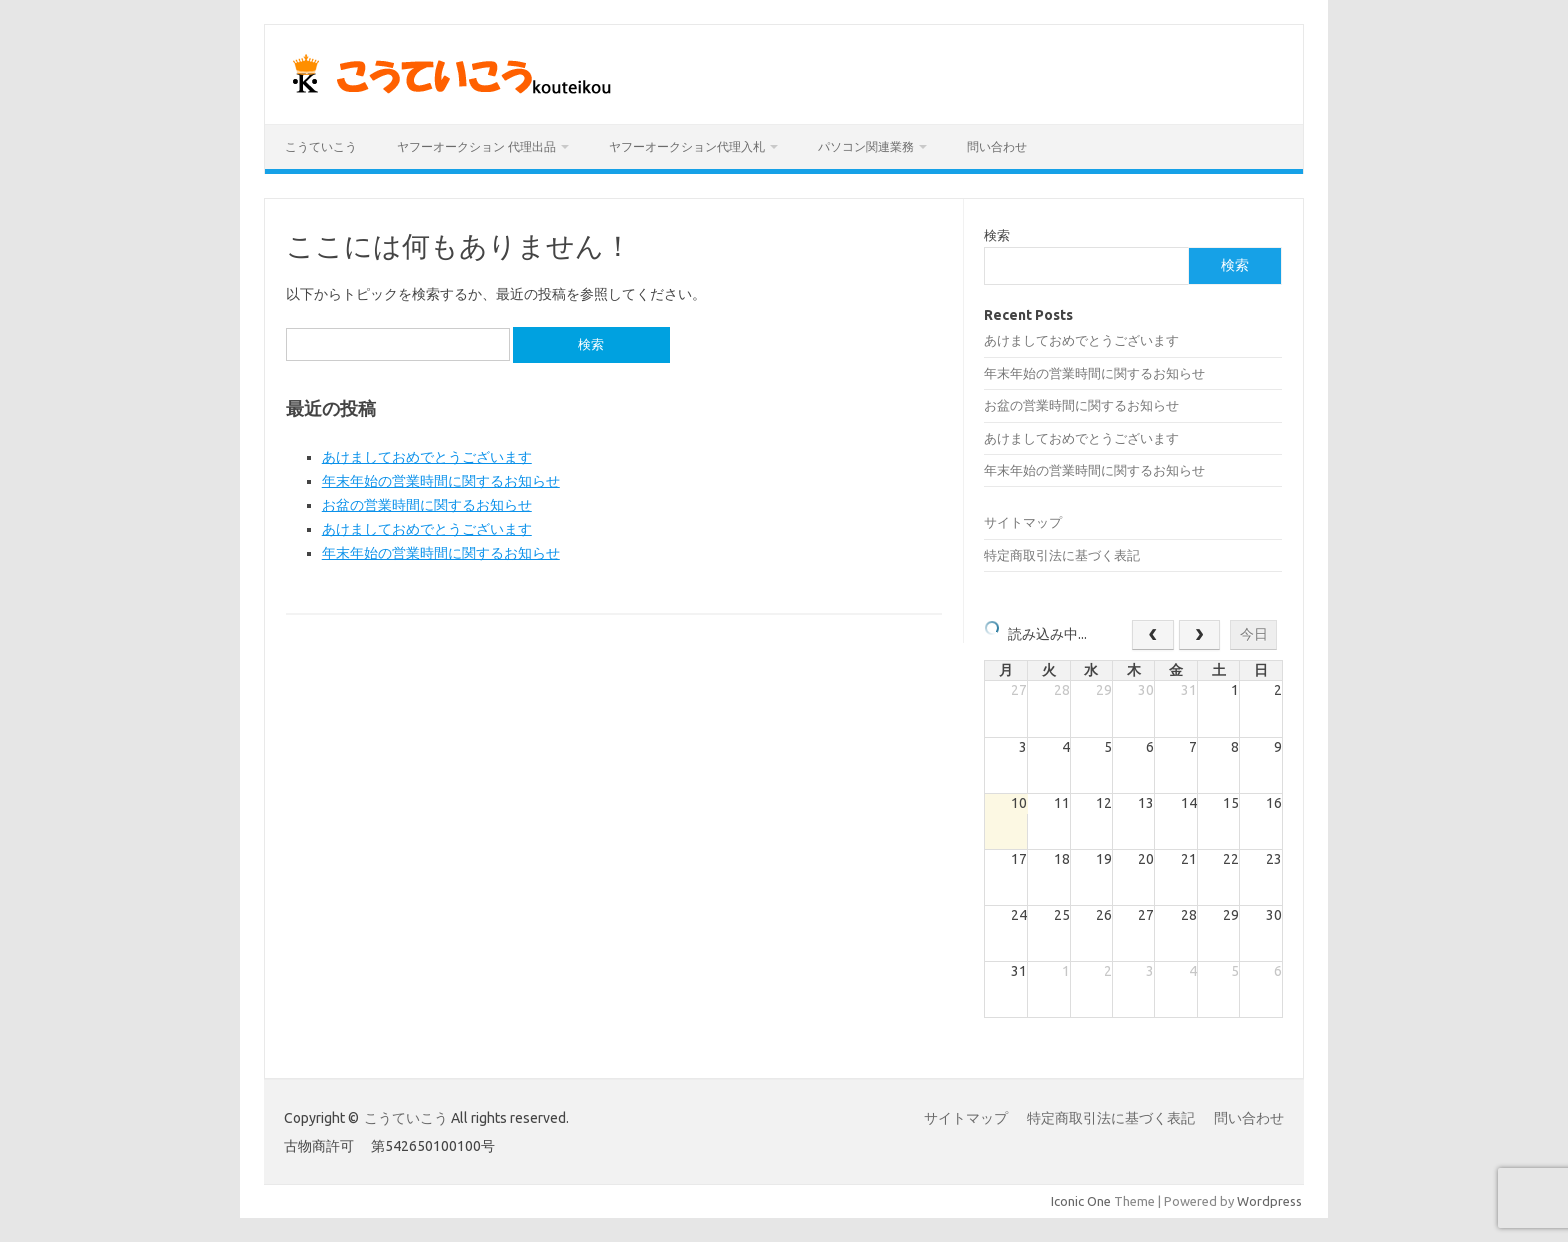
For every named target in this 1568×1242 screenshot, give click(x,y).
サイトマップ (1023, 522)
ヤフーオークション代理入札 (687, 146)
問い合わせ (997, 146)
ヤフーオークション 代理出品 (476, 146)
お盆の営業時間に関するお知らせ (427, 505)
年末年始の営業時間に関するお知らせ (441, 481)
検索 (997, 235)
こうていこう (321, 146)
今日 (1254, 634)
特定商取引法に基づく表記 (1062, 555)
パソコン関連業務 (866, 146)
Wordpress (1269, 1201)
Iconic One (1081, 1201)
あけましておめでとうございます (427, 457)
